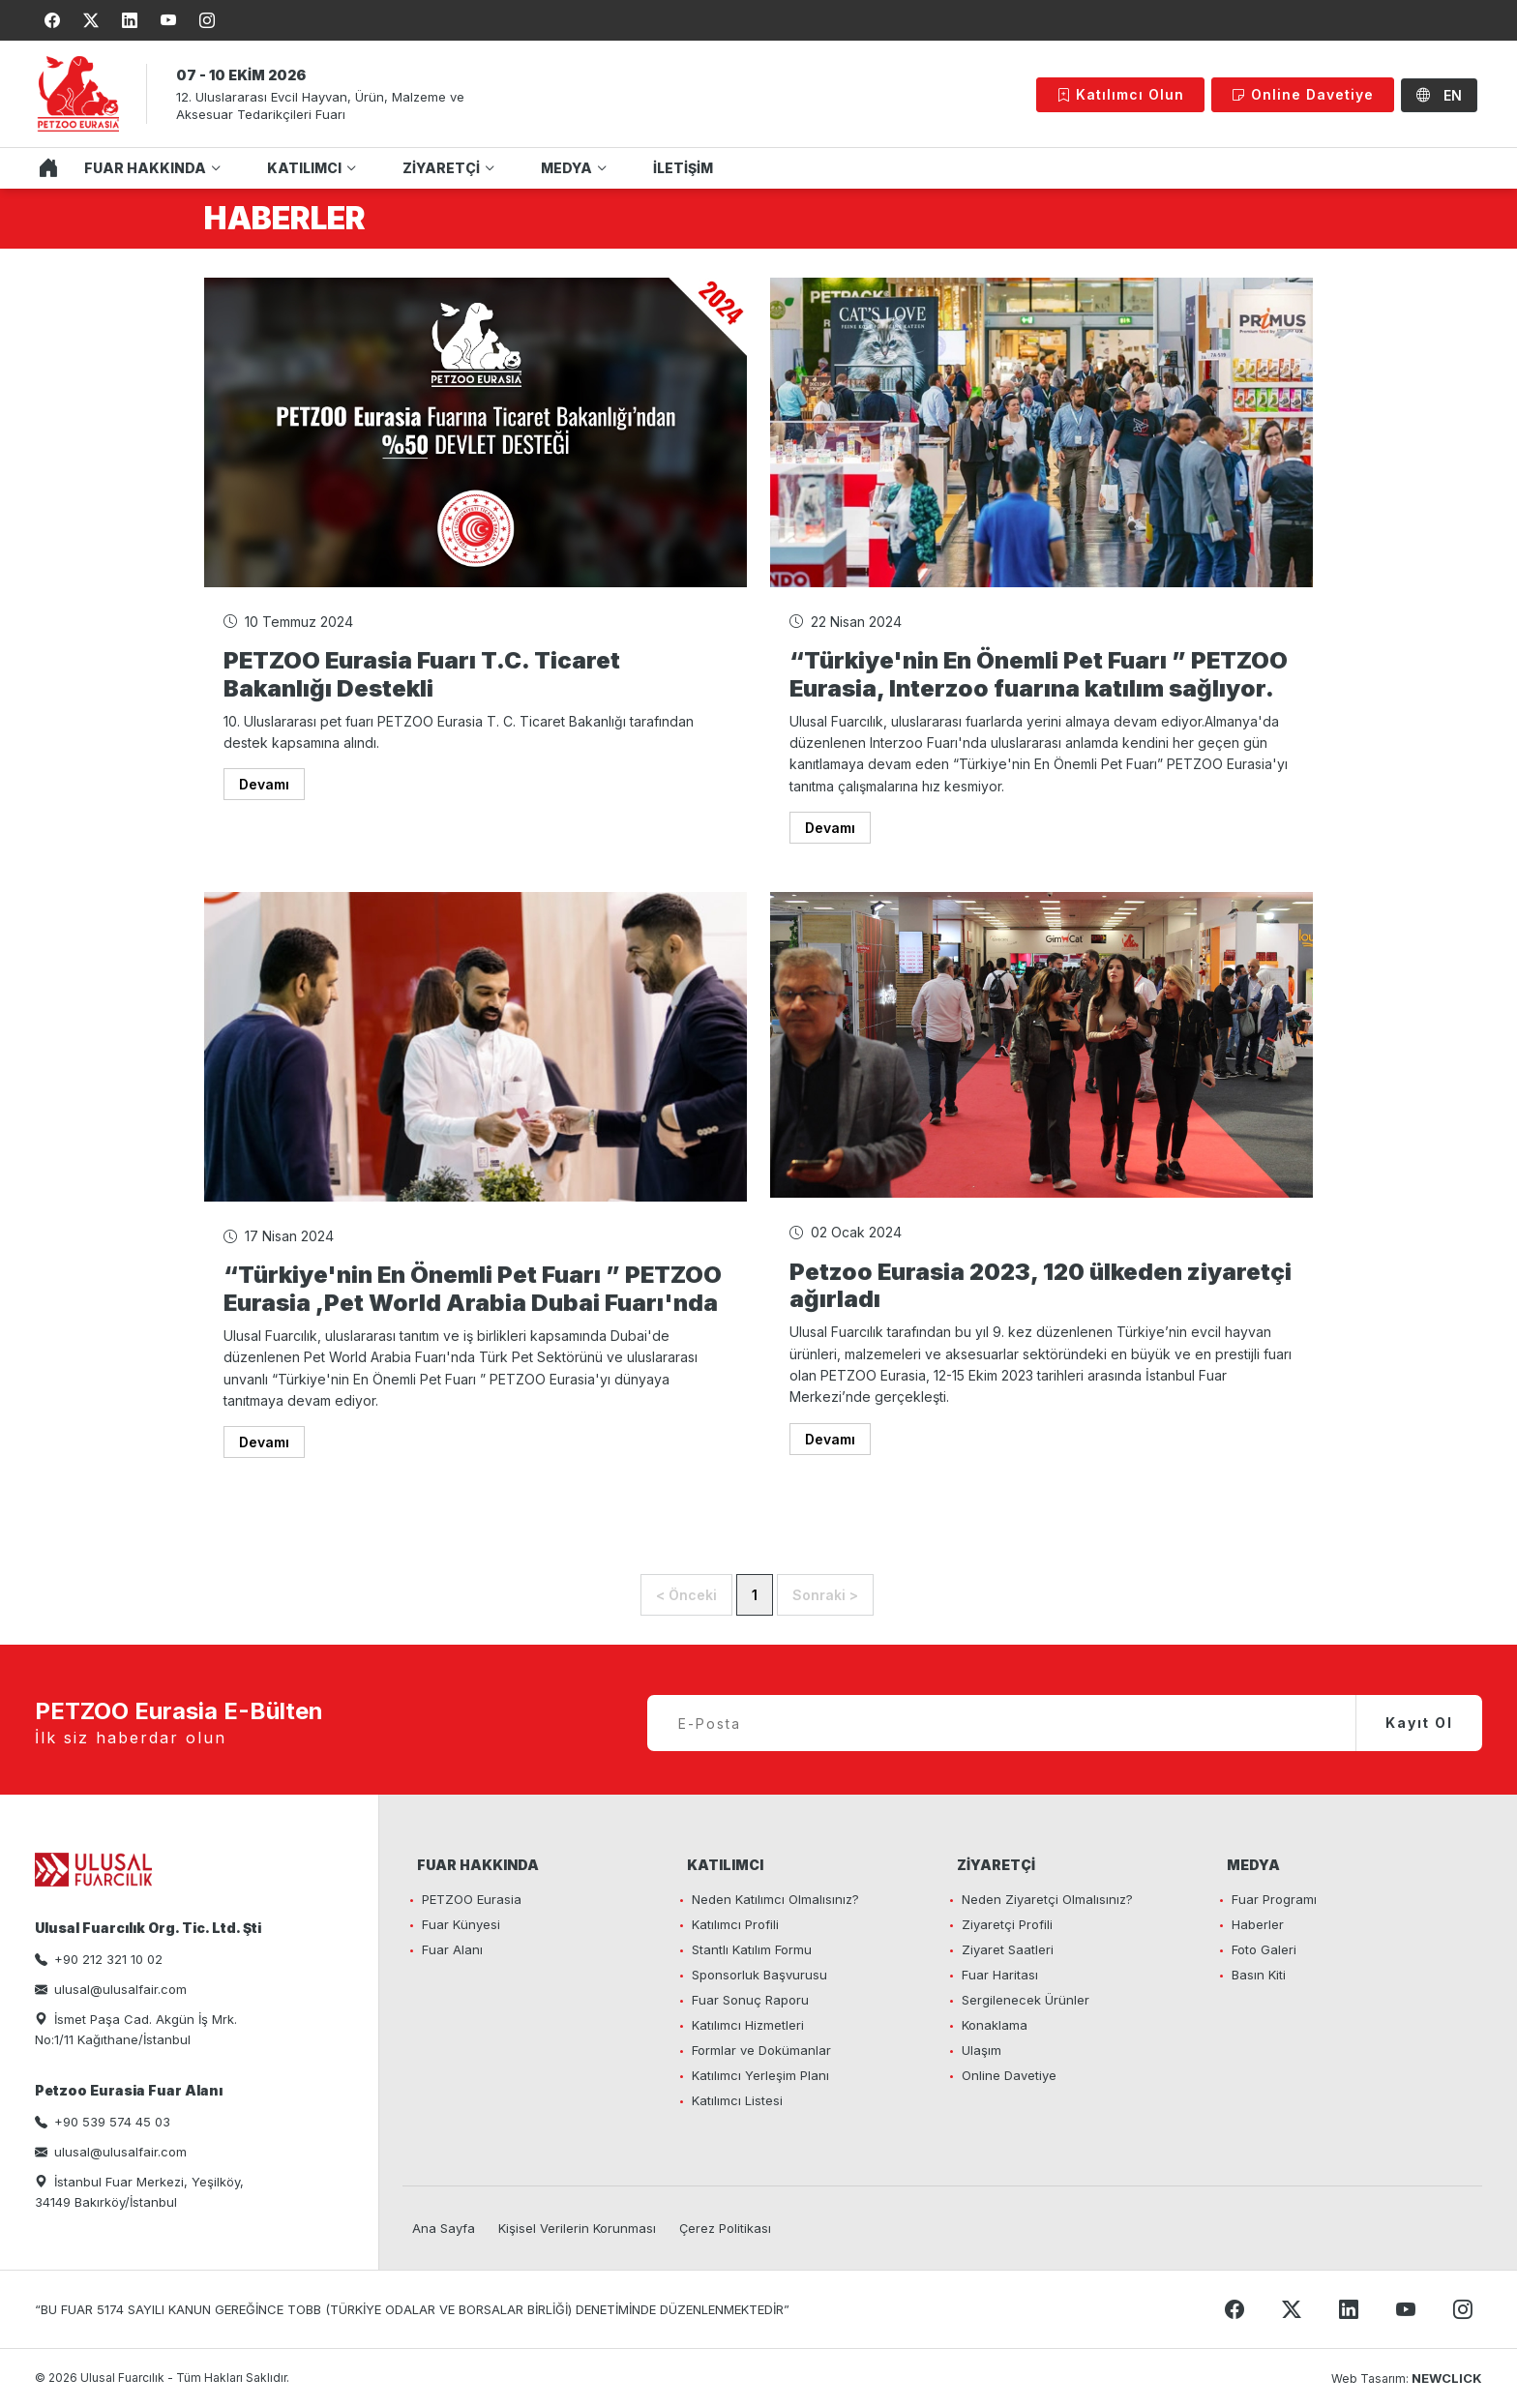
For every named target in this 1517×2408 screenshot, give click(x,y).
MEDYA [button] (566, 168)
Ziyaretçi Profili (1007, 1924)
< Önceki (686, 1595)
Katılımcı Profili (735, 1924)
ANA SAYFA (43, 168)
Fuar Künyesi (461, 1924)
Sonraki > (825, 1595)
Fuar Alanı (452, 1949)
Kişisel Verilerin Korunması (577, 2228)
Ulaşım (981, 2050)
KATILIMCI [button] (304, 168)
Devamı (264, 784)
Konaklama (994, 2025)
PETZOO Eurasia (471, 1899)
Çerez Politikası (725, 2228)
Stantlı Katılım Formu (752, 1949)
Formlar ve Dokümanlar (761, 2050)
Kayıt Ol (1419, 1722)
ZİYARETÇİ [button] (441, 168)
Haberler (1258, 1924)
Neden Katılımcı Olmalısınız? (775, 1899)
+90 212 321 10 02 (108, 1959)
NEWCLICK (1447, 2378)
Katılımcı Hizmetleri (748, 2025)
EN (1439, 95)
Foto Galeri (1264, 1949)
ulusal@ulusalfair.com (120, 1989)
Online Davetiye (1303, 94)
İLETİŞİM (683, 168)
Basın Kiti (1259, 1974)
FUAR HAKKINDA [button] (145, 168)
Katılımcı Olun (1120, 94)
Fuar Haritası (1000, 1974)
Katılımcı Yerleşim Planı (760, 2075)
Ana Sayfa (443, 2228)
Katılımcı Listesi (737, 2100)
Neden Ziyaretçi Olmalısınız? (1047, 1899)
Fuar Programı (1274, 1899)
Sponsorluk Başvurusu (759, 1974)
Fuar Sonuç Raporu (750, 1999)
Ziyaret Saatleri (1008, 1949)
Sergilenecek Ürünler (1025, 1999)
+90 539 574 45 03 (112, 2121)
